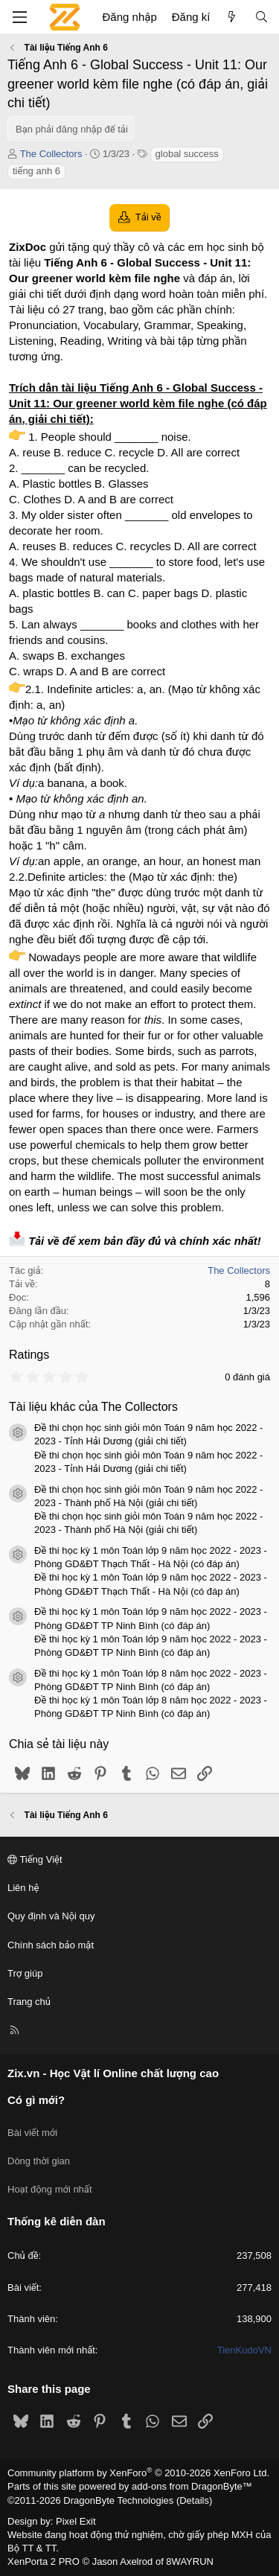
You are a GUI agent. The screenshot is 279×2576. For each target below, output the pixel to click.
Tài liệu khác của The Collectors (93, 1406)
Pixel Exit (75, 2521)
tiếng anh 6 (36, 170)
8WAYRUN (190, 2561)
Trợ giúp (24, 1973)
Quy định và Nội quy (51, 1916)
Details (194, 2500)
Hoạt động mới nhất (49, 2189)
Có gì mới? (36, 2100)
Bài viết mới (32, 2132)
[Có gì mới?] (231, 16)
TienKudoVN (244, 2350)
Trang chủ (29, 2001)
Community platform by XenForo (138, 2472)
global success (187, 153)
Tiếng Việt (34, 1859)
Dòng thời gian (38, 2161)
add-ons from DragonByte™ (192, 2486)
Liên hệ (23, 1887)
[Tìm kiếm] (261, 16)
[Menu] (19, 17)
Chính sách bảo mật (50, 1945)
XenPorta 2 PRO (43, 2561)
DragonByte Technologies (118, 2500)
